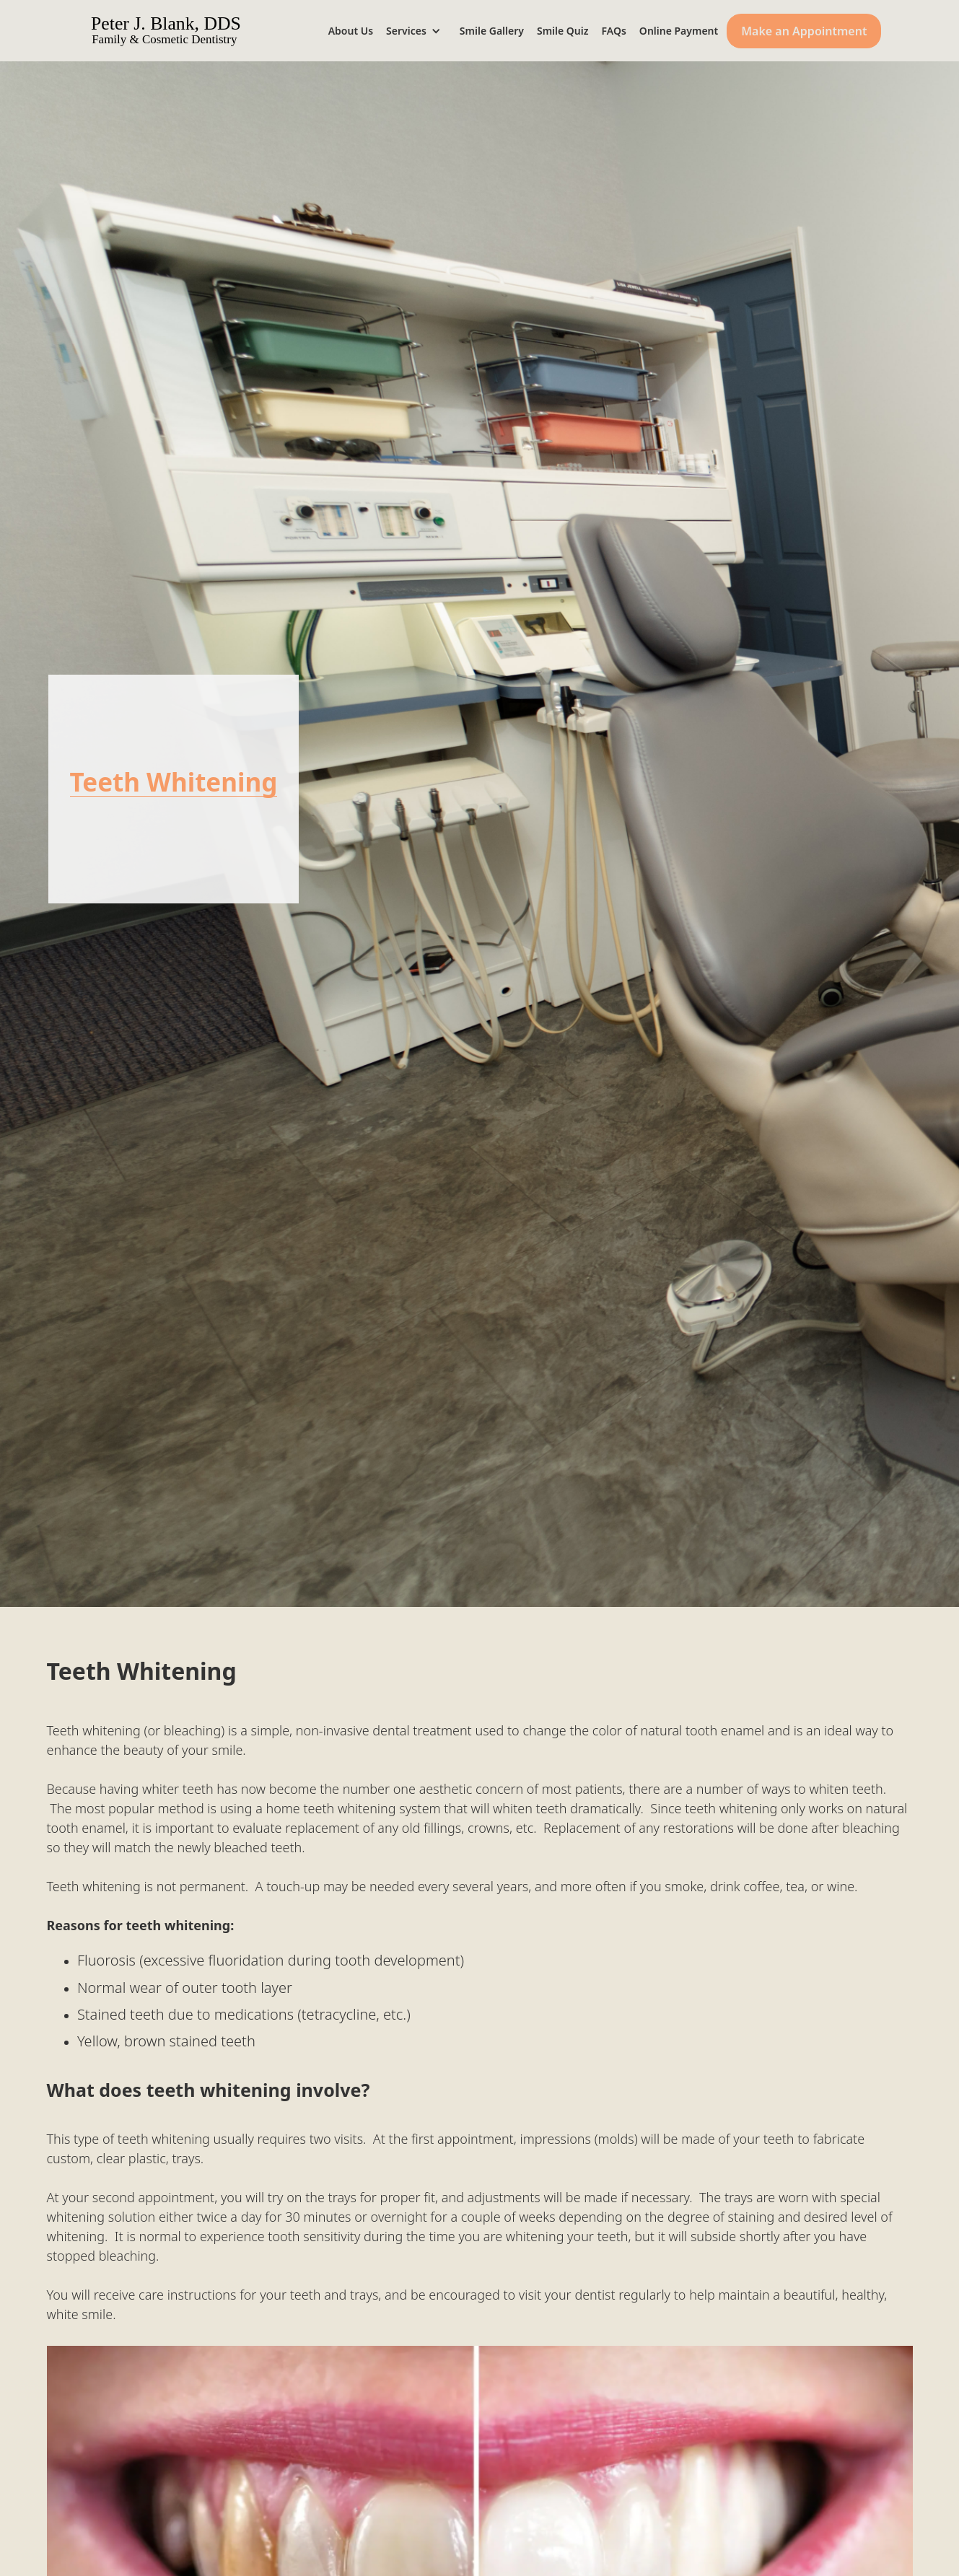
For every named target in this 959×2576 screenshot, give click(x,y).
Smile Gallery (492, 31)
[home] (186, 31)
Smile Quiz (563, 31)
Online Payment (678, 31)
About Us (350, 31)
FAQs (614, 31)
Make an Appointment (804, 31)
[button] (418, 31)
